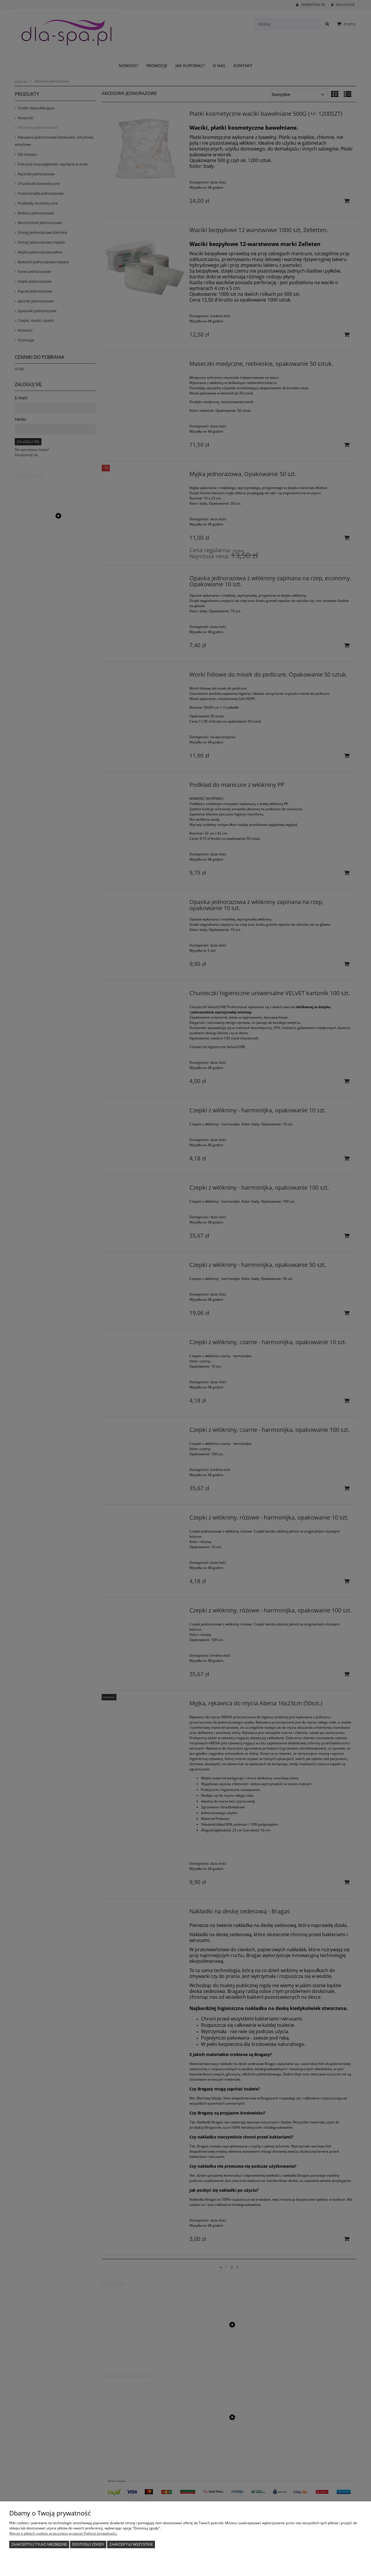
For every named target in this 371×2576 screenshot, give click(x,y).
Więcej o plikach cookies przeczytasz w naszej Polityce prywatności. (63, 2533)
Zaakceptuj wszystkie (131, 2544)
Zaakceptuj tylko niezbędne (39, 2544)
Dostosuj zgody (88, 2544)
